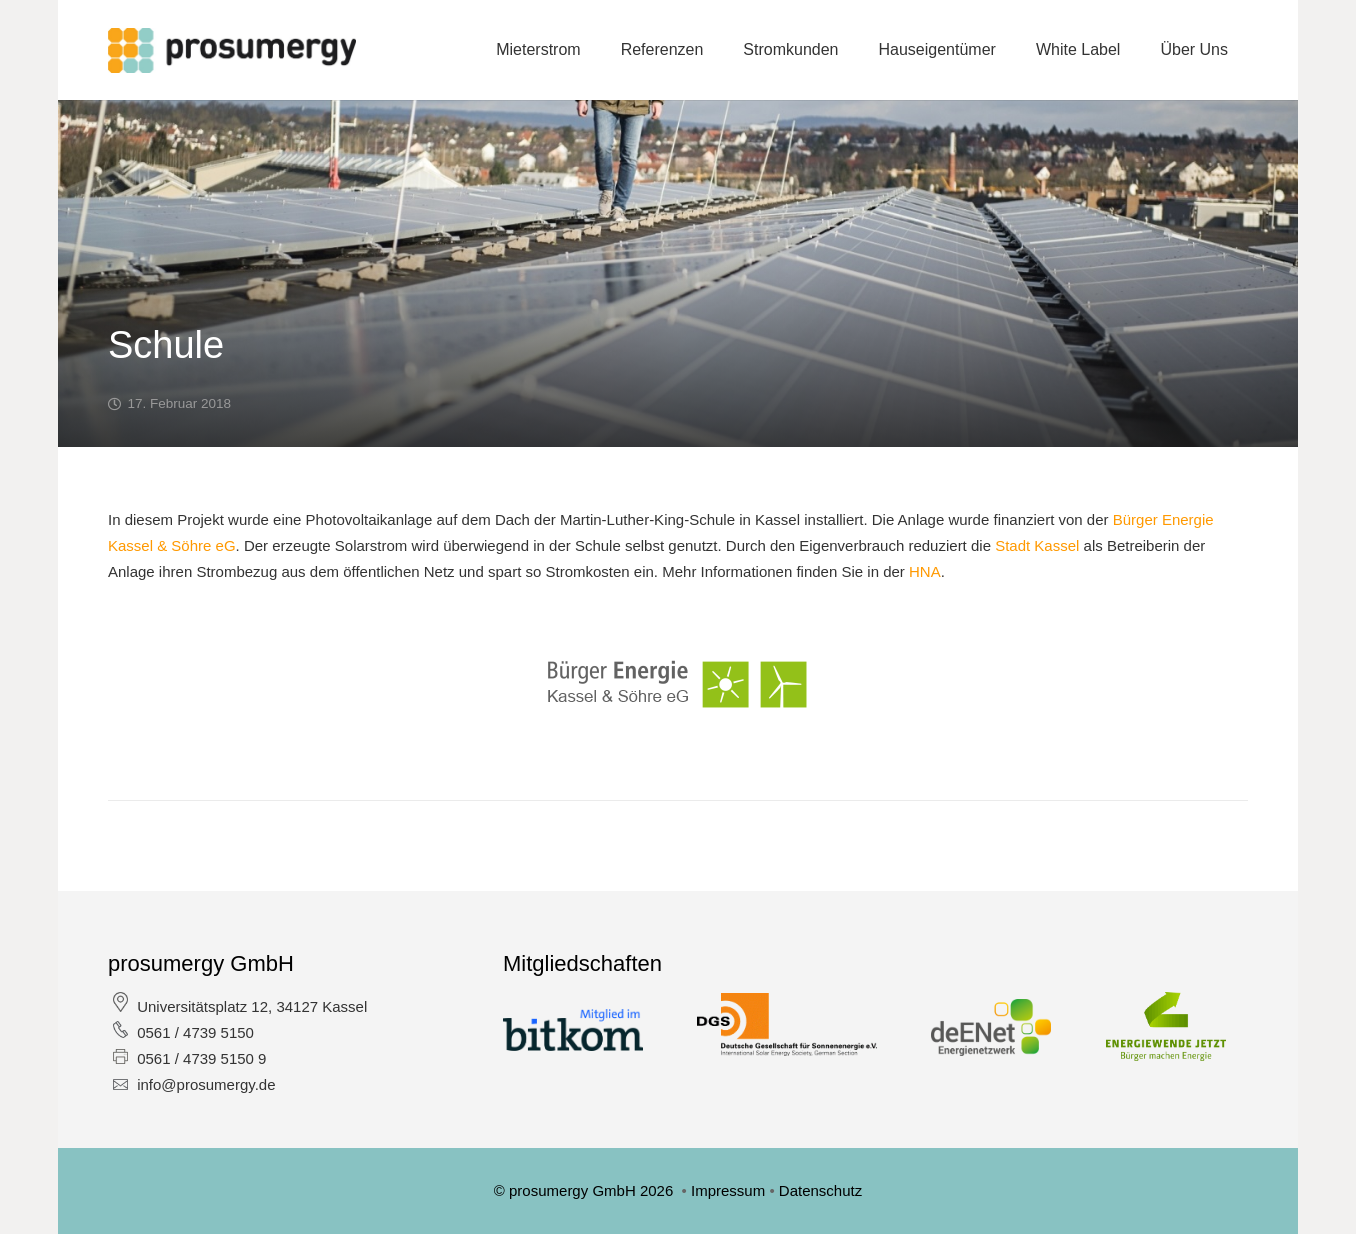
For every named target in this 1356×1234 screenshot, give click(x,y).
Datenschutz (820, 1190)
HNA (925, 571)
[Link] (232, 50)
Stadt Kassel (1037, 545)
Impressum (730, 1190)
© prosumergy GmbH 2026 (586, 1190)
